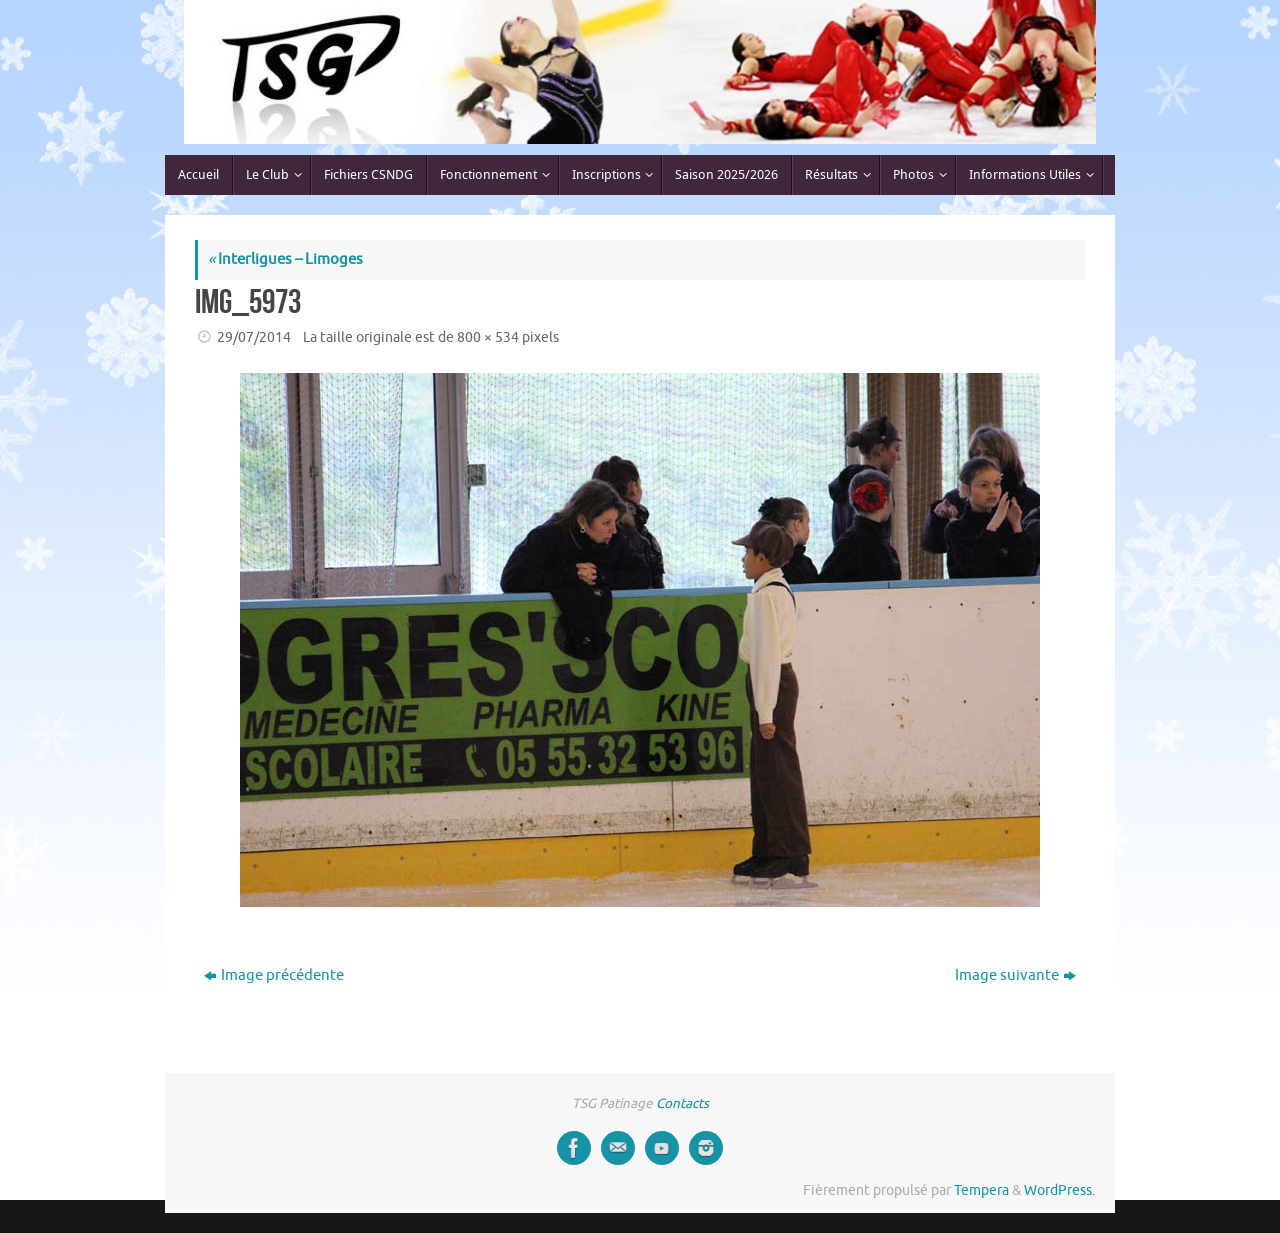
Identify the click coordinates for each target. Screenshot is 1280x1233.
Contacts (682, 1103)
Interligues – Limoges (285, 259)
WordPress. (1059, 1190)
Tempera (981, 1190)
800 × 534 (488, 337)
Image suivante (1015, 975)
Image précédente (274, 975)
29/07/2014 (254, 337)
